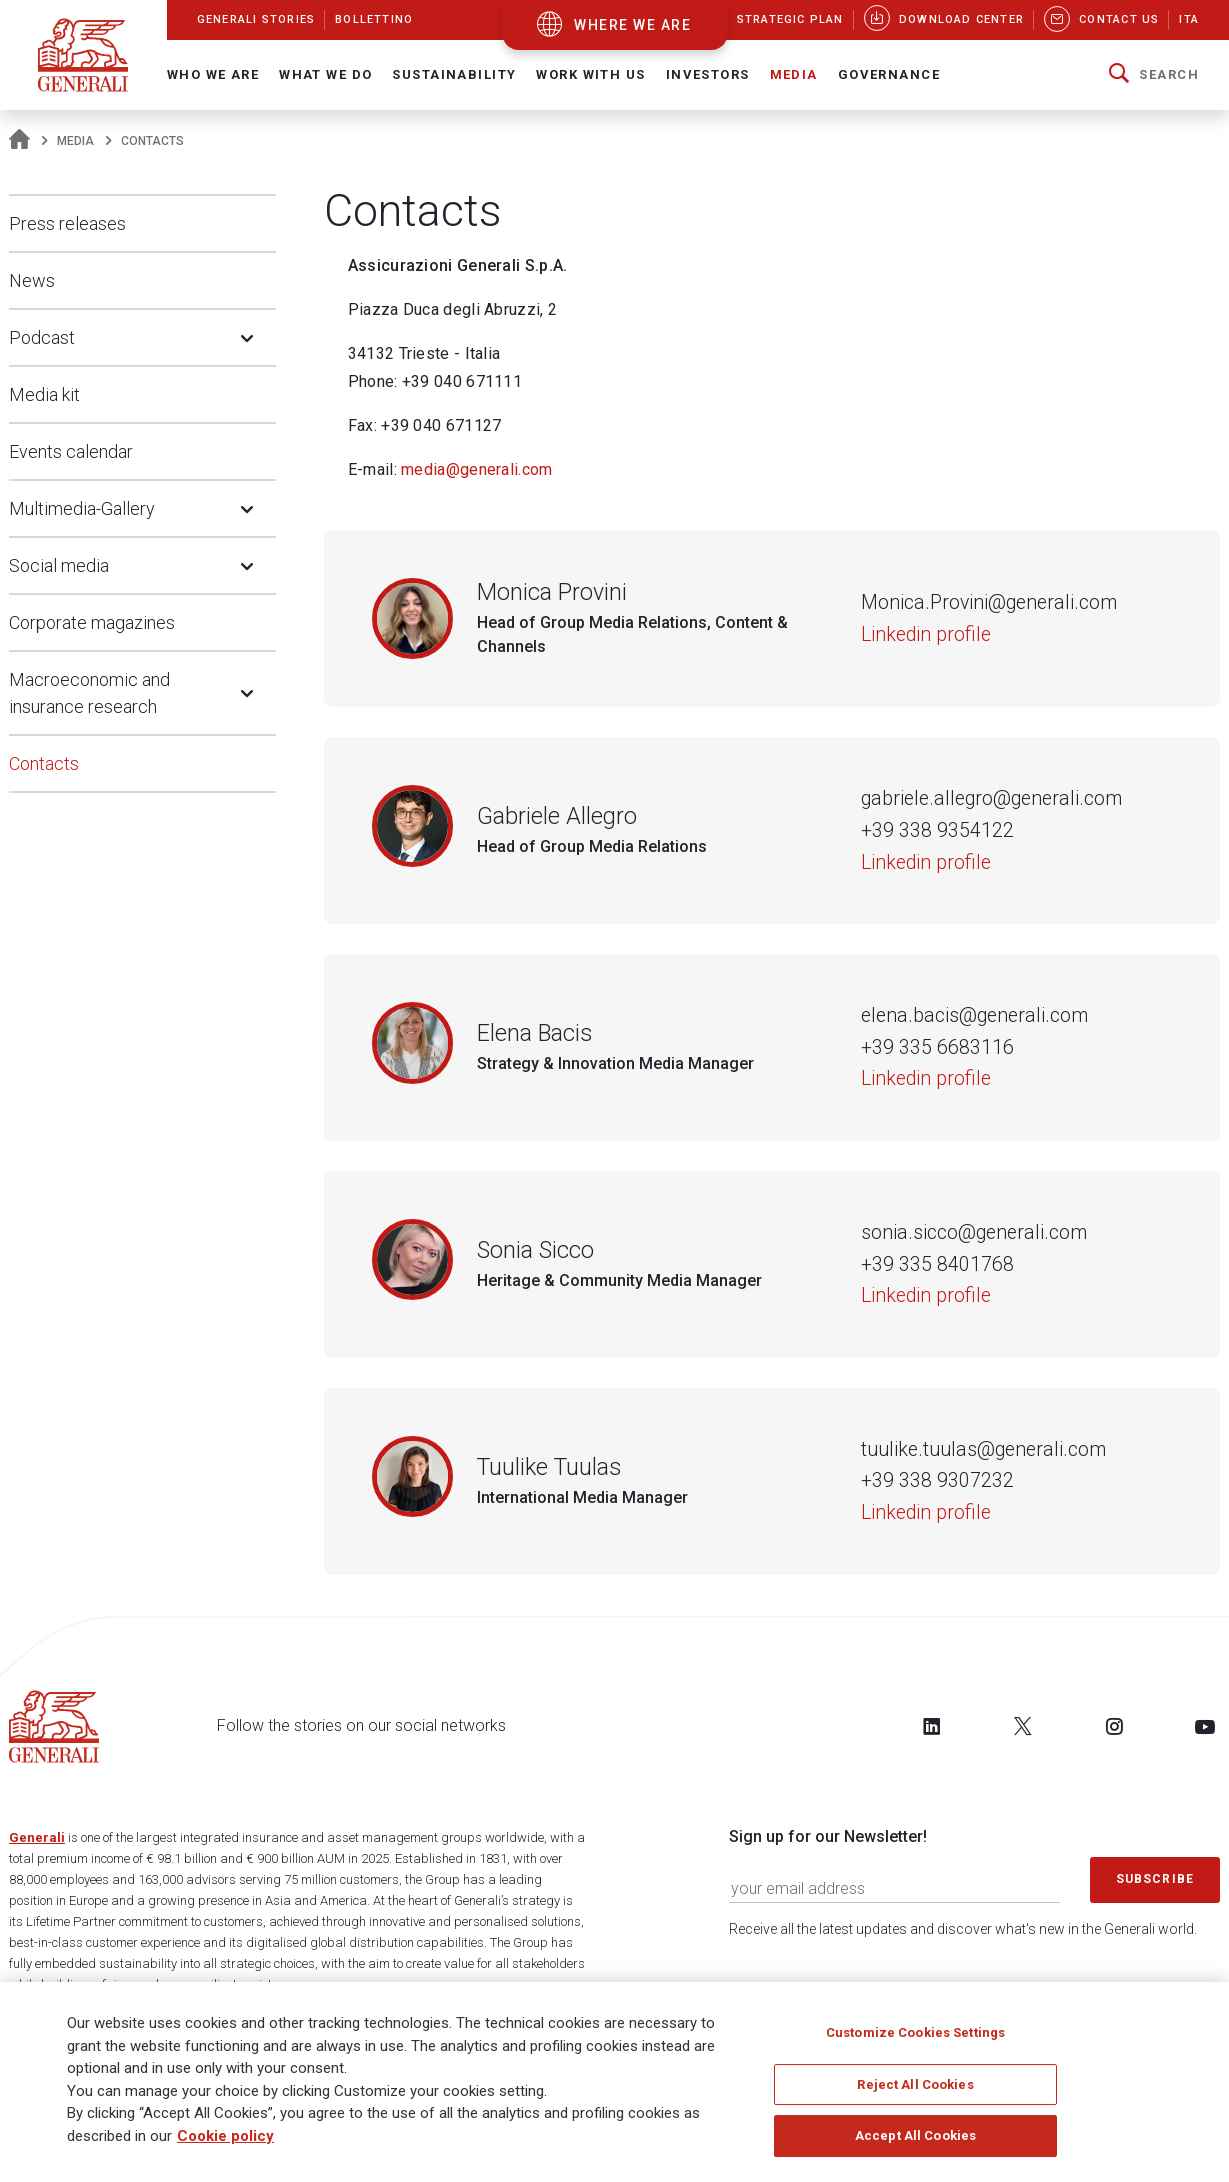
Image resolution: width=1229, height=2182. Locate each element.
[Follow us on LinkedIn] (932, 1726)
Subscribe (1155, 1879)
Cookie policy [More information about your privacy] (225, 2137)
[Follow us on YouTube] (1205, 1726)
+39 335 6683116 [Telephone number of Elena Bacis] (937, 1047)
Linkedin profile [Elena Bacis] (926, 1078)
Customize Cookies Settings (915, 2033)
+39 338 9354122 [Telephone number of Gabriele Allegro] (937, 830)
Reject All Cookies (915, 2085)
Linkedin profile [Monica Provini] (926, 634)
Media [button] (794, 74)
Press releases (67, 223)
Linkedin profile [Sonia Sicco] (926, 1295)
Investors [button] (708, 74)
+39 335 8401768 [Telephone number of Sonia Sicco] (937, 1264)
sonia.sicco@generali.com (974, 1232)
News (32, 280)
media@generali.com (476, 469)
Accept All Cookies (915, 2136)
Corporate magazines (92, 622)
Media (75, 141)
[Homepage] (19, 141)
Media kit (44, 394)
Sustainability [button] (454, 74)
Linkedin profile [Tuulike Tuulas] (926, 1512)
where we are (632, 25)
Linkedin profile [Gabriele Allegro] (926, 862)
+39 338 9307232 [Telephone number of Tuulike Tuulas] (937, 1480)
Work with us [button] (590, 74)
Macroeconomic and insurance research (89, 693)
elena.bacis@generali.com (974, 1015)
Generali (37, 1837)
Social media (59, 565)
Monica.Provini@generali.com (989, 602)
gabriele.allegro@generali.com (991, 798)
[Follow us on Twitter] (1023, 1726)
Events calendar (71, 451)
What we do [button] (325, 74)
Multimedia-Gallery (82, 508)
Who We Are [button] (213, 74)
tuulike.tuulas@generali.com (983, 1449)
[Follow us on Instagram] (1114, 1726)
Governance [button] (889, 74)
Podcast (42, 337)
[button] (1154, 75)
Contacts (44, 763)
